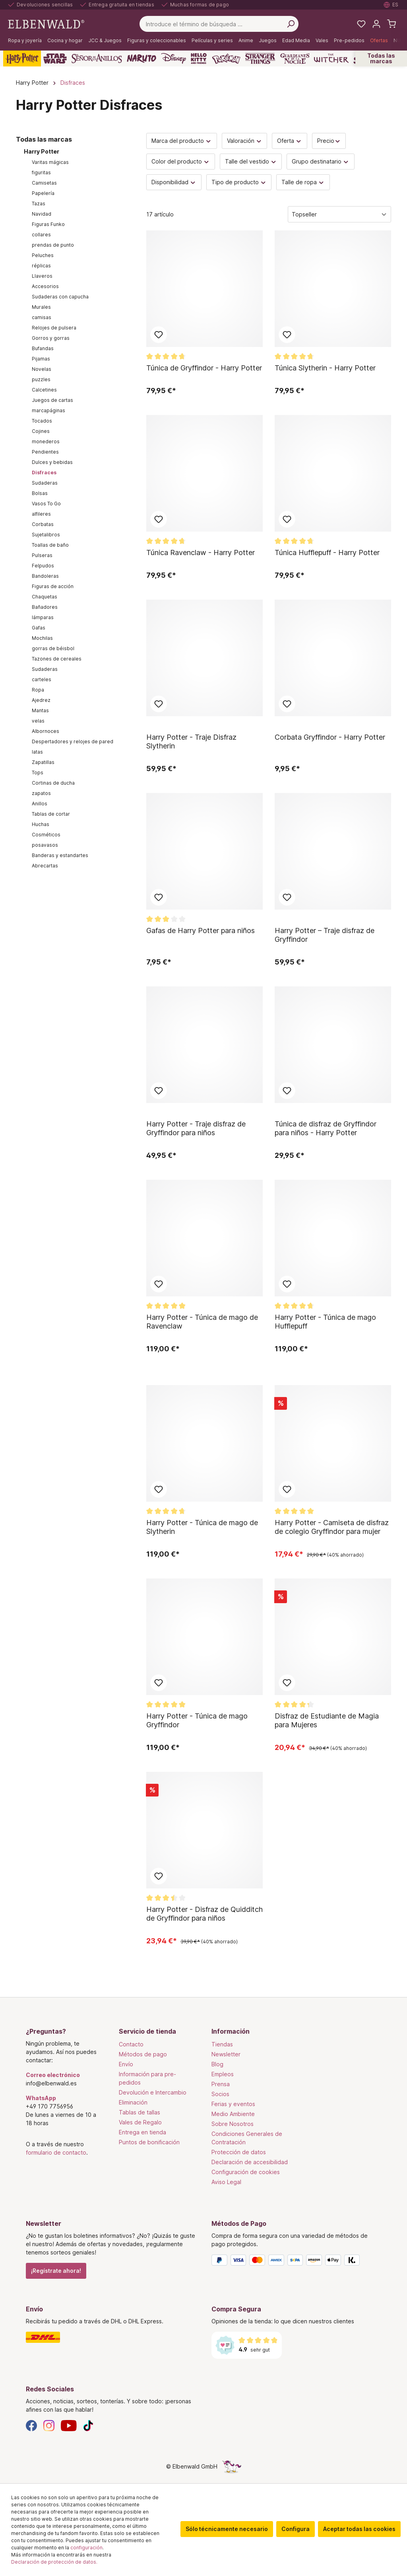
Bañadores (45, 607)
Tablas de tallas (139, 2112)
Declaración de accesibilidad (249, 2162)
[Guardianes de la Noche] (295, 58)
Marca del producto (181, 140)
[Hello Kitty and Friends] (199, 58)
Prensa (220, 2084)
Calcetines (44, 390)
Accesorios (45, 286)
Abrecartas (45, 866)
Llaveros (42, 276)
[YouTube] (69, 2425)
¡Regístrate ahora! (56, 2270)
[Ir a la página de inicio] (46, 23)
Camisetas (44, 183)
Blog (217, 2064)
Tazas (38, 204)
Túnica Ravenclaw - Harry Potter (200, 552)
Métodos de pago (143, 2054)
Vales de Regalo (140, 2122)
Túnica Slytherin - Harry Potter (325, 368)
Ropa (38, 690)
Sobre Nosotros (232, 2123)
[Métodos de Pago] (296, 2261)
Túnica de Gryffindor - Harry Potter (204, 368)
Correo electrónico (53, 2074)
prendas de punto (53, 245)
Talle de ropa (303, 182)
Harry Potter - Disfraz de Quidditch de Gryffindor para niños (204, 1913)
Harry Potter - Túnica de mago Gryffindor (197, 1720)
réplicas (41, 266)
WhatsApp (41, 2098)
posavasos (45, 845)
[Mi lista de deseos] (361, 23)
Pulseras (42, 555)
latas (37, 752)
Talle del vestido (251, 161)
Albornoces (45, 731)
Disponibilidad (173, 182)
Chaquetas (44, 597)
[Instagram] (48, 2425)
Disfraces (44, 472)
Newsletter (225, 2054)
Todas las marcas (381, 58)
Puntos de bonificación (149, 2142)
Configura (295, 2528)
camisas (41, 317)
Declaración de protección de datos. (54, 2562)
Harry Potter (41, 151)
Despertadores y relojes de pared (72, 741)
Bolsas (40, 493)
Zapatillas (43, 762)
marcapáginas (48, 410)
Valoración (244, 140)
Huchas (40, 824)
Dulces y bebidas (52, 462)
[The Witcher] (331, 58)
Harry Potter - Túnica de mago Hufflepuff (325, 1321)
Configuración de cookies (245, 2172)
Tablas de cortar (51, 814)
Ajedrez (41, 700)
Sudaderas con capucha (60, 297)
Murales (41, 307)
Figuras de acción (53, 586)
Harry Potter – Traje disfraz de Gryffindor (324, 934)
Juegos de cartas (52, 400)
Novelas (41, 369)
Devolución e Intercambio (152, 2092)
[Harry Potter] (22, 58)
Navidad (41, 214)
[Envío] (111, 2337)
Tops (37, 773)
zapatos (41, 793)
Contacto (131, 2044)
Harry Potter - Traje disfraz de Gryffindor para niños (196, 1128)
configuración (86, 2548)
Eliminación (133, 2102)
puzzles (41, 379)
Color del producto (180, 161)
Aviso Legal (226, 2181)
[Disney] (173, 58)
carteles (41, 679)
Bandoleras (45, 576)
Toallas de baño (50, 545)
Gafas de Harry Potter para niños (200, 930)
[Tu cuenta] (376, 23)
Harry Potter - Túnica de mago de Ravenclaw (202, 1321)
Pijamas (41, 359)
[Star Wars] (55, 58)
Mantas (40, 710)
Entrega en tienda (142, 2132)
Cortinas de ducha (53, 783)
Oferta (289, 140)
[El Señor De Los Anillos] (97, 58)
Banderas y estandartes (60, 855)
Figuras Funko (48, 224)
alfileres (41, 514)
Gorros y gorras (51, 338)
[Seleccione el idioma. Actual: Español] (391, 5)
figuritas (41, 172)
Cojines (41, 431)
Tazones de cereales (56, 659)
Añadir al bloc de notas (158, 334)
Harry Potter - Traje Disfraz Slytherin (191, 741)
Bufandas (43, 348)
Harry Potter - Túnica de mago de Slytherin (202, 1526)
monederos (46, 441)
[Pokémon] (226, 58)
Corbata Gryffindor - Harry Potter (330, 737)
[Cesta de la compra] (391, 23)
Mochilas (42, 638)
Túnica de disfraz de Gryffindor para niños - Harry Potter (325, 1128)
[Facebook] (31, 2425)
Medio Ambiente (233, 2113)
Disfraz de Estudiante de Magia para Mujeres (327, 1720)
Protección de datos (238, 2152)
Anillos (39, 804)
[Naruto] (141, 58)
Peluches (43, 255)
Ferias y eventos (233, 2104)
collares (41, 235)
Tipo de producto (239, 182)
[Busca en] (290, 24)
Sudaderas (45, 483)
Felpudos (43, 566)
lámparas (43, 617)
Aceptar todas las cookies (359, 2528)
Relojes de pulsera (54, 328)
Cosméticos (46, 835)
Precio (329, 140)
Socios (220, 2094)
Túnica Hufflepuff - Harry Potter (327, 552)
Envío (126, 2064)
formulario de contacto (56, 2152)
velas (38, 721)
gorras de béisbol (53, 648)
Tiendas (222, 2044)
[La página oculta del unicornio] (231, 2466)
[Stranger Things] (260, 58)
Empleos (222, 2074)
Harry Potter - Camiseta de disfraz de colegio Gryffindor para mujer (332, 1526)
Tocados (42, 421)
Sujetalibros (46, 535)
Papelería (43, 193)
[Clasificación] (339, 214)
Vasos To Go (46, 504)
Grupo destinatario (320, 161)
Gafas (38, 628)
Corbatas (43, 524)
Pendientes (45, 452)
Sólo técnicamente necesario (227, 2528)
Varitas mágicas (50, 162)
